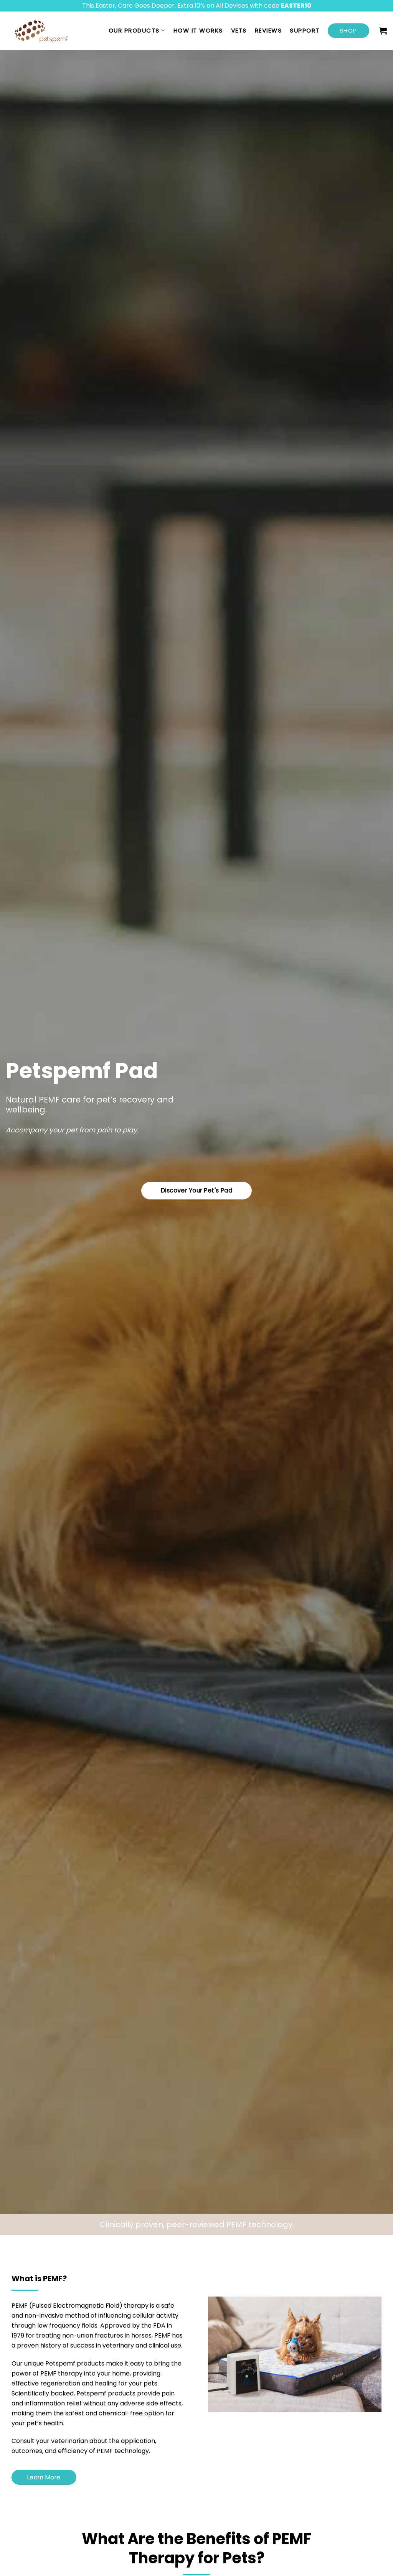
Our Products (137, 30)
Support (305, 30)
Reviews (268, 30)
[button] (383, 30)
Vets (239, 30)
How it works (198, 30)
